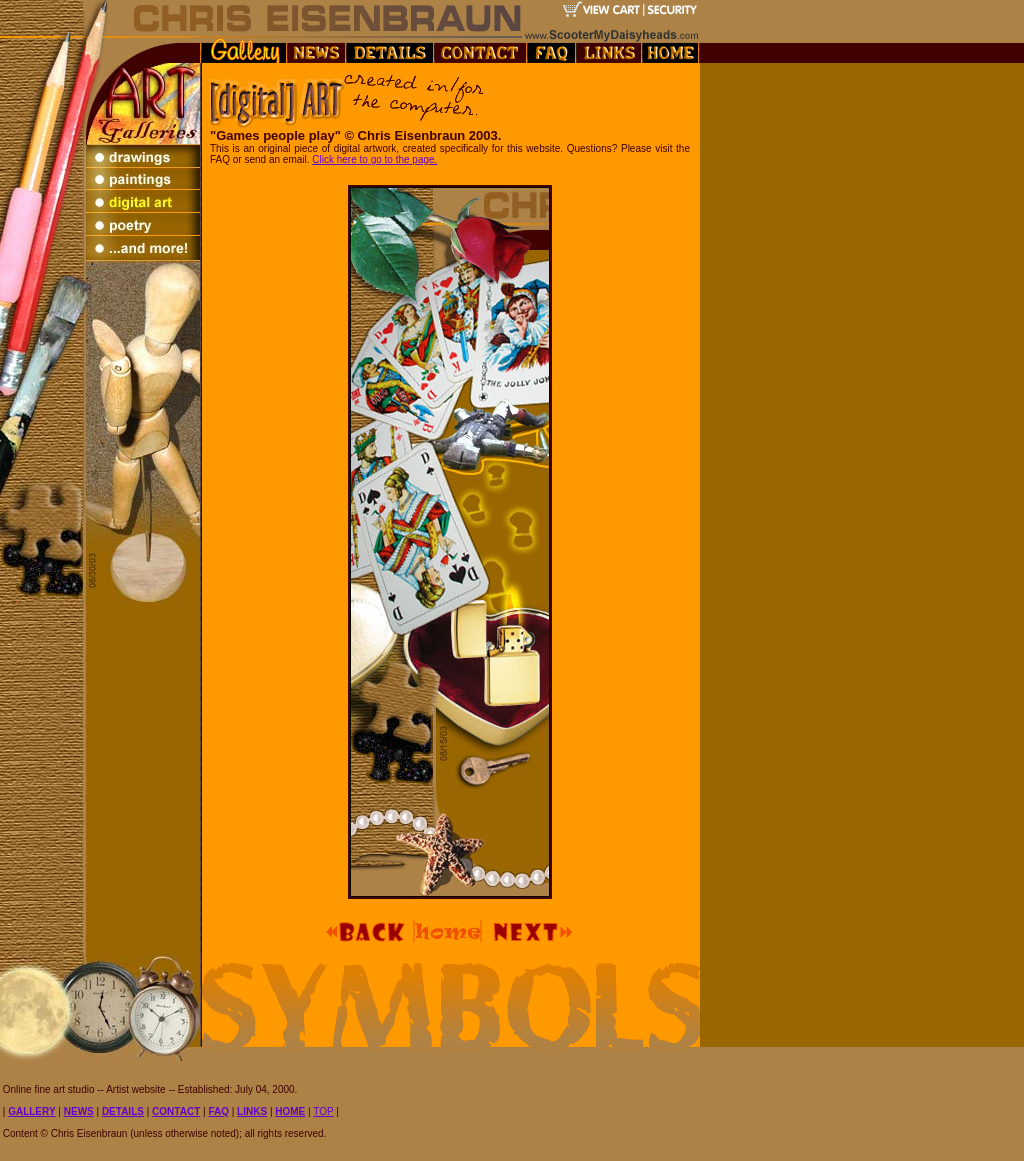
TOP (323, 1111)
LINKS (252, 1111)
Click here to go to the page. (374, 159)
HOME (290, 1111)
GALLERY (31, 1111)
